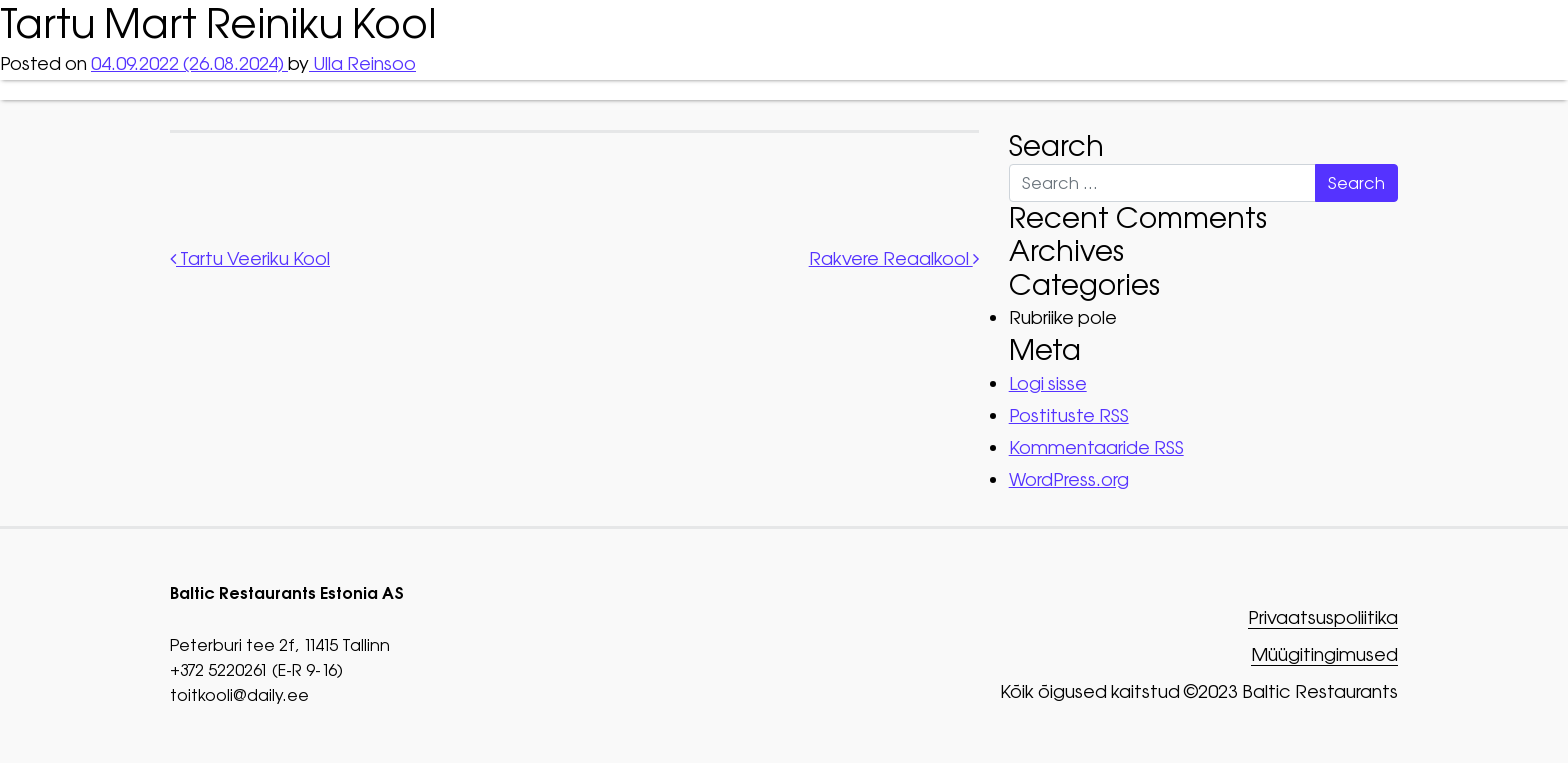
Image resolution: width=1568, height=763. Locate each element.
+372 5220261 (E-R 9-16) (256, 670)
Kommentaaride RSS (1096, 447)
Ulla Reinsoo (362, 63)
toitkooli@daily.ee (239, 695)
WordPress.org (1069, 479)
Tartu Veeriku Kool (250, 258)
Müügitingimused (1324, 655)
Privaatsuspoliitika (1323, 618)
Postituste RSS (1069, 415)
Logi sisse (1048, 383)
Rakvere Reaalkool (894, 258)
